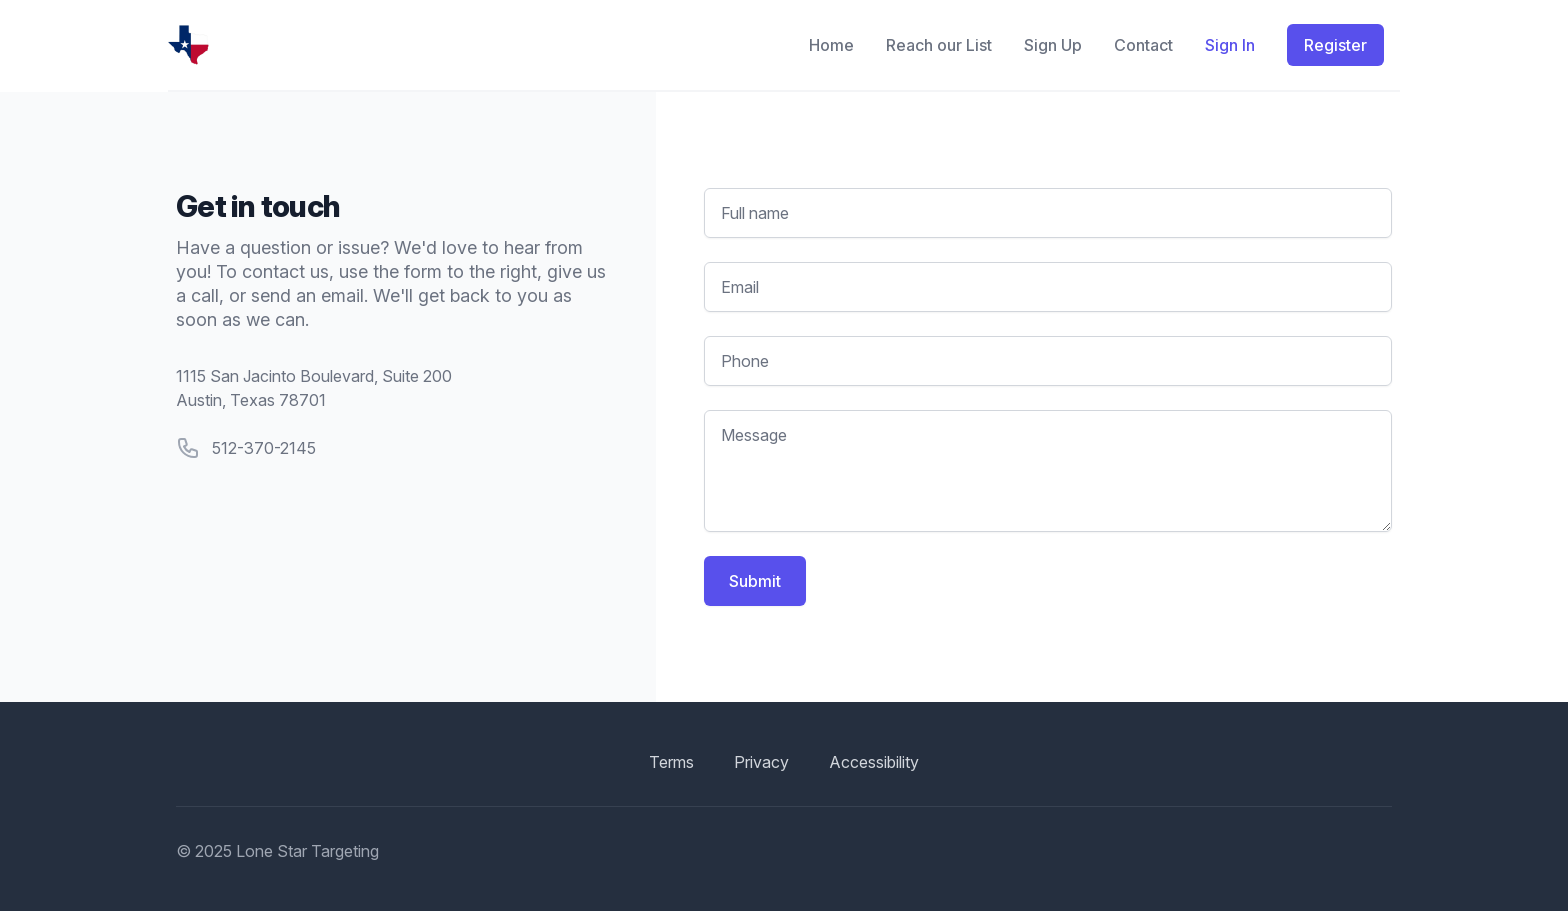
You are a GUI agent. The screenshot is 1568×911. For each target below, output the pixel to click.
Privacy (761, 762)
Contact (1143, 45)
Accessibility (874, 762)
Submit (755, 581)
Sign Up (1053, 45)
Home (831, 45)
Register (1335, 45)
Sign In (1230, 45)
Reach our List (939, 45)
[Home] (468, 45)
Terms (671, 762)
